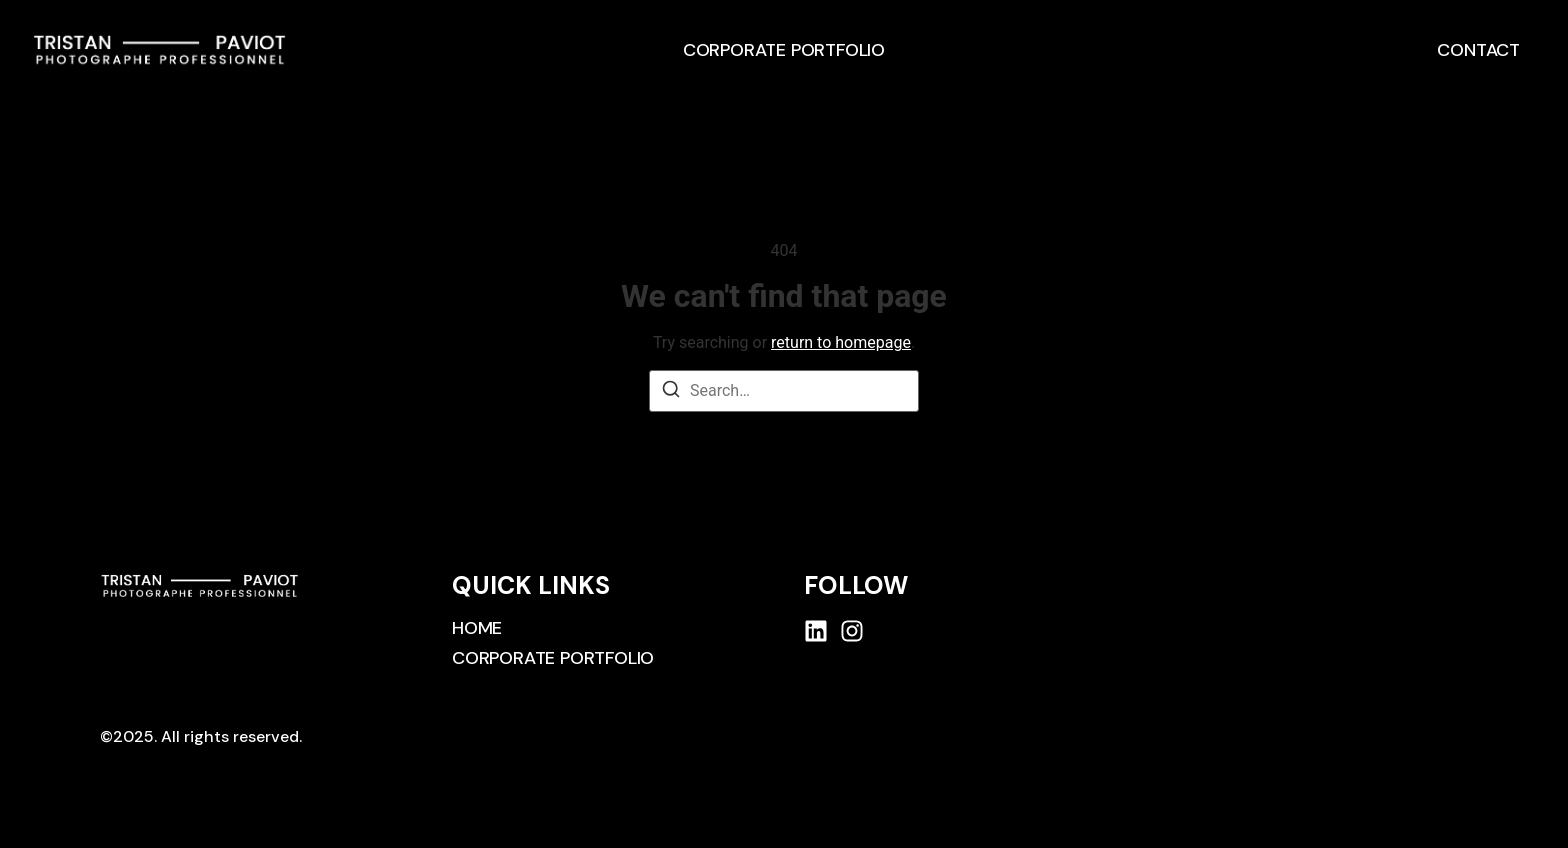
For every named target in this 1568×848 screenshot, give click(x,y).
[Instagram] (852, 631)
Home (477, 628)
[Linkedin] (816, 631)
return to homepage (841, 342)
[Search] (671, 392)
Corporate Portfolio (784, 50)
